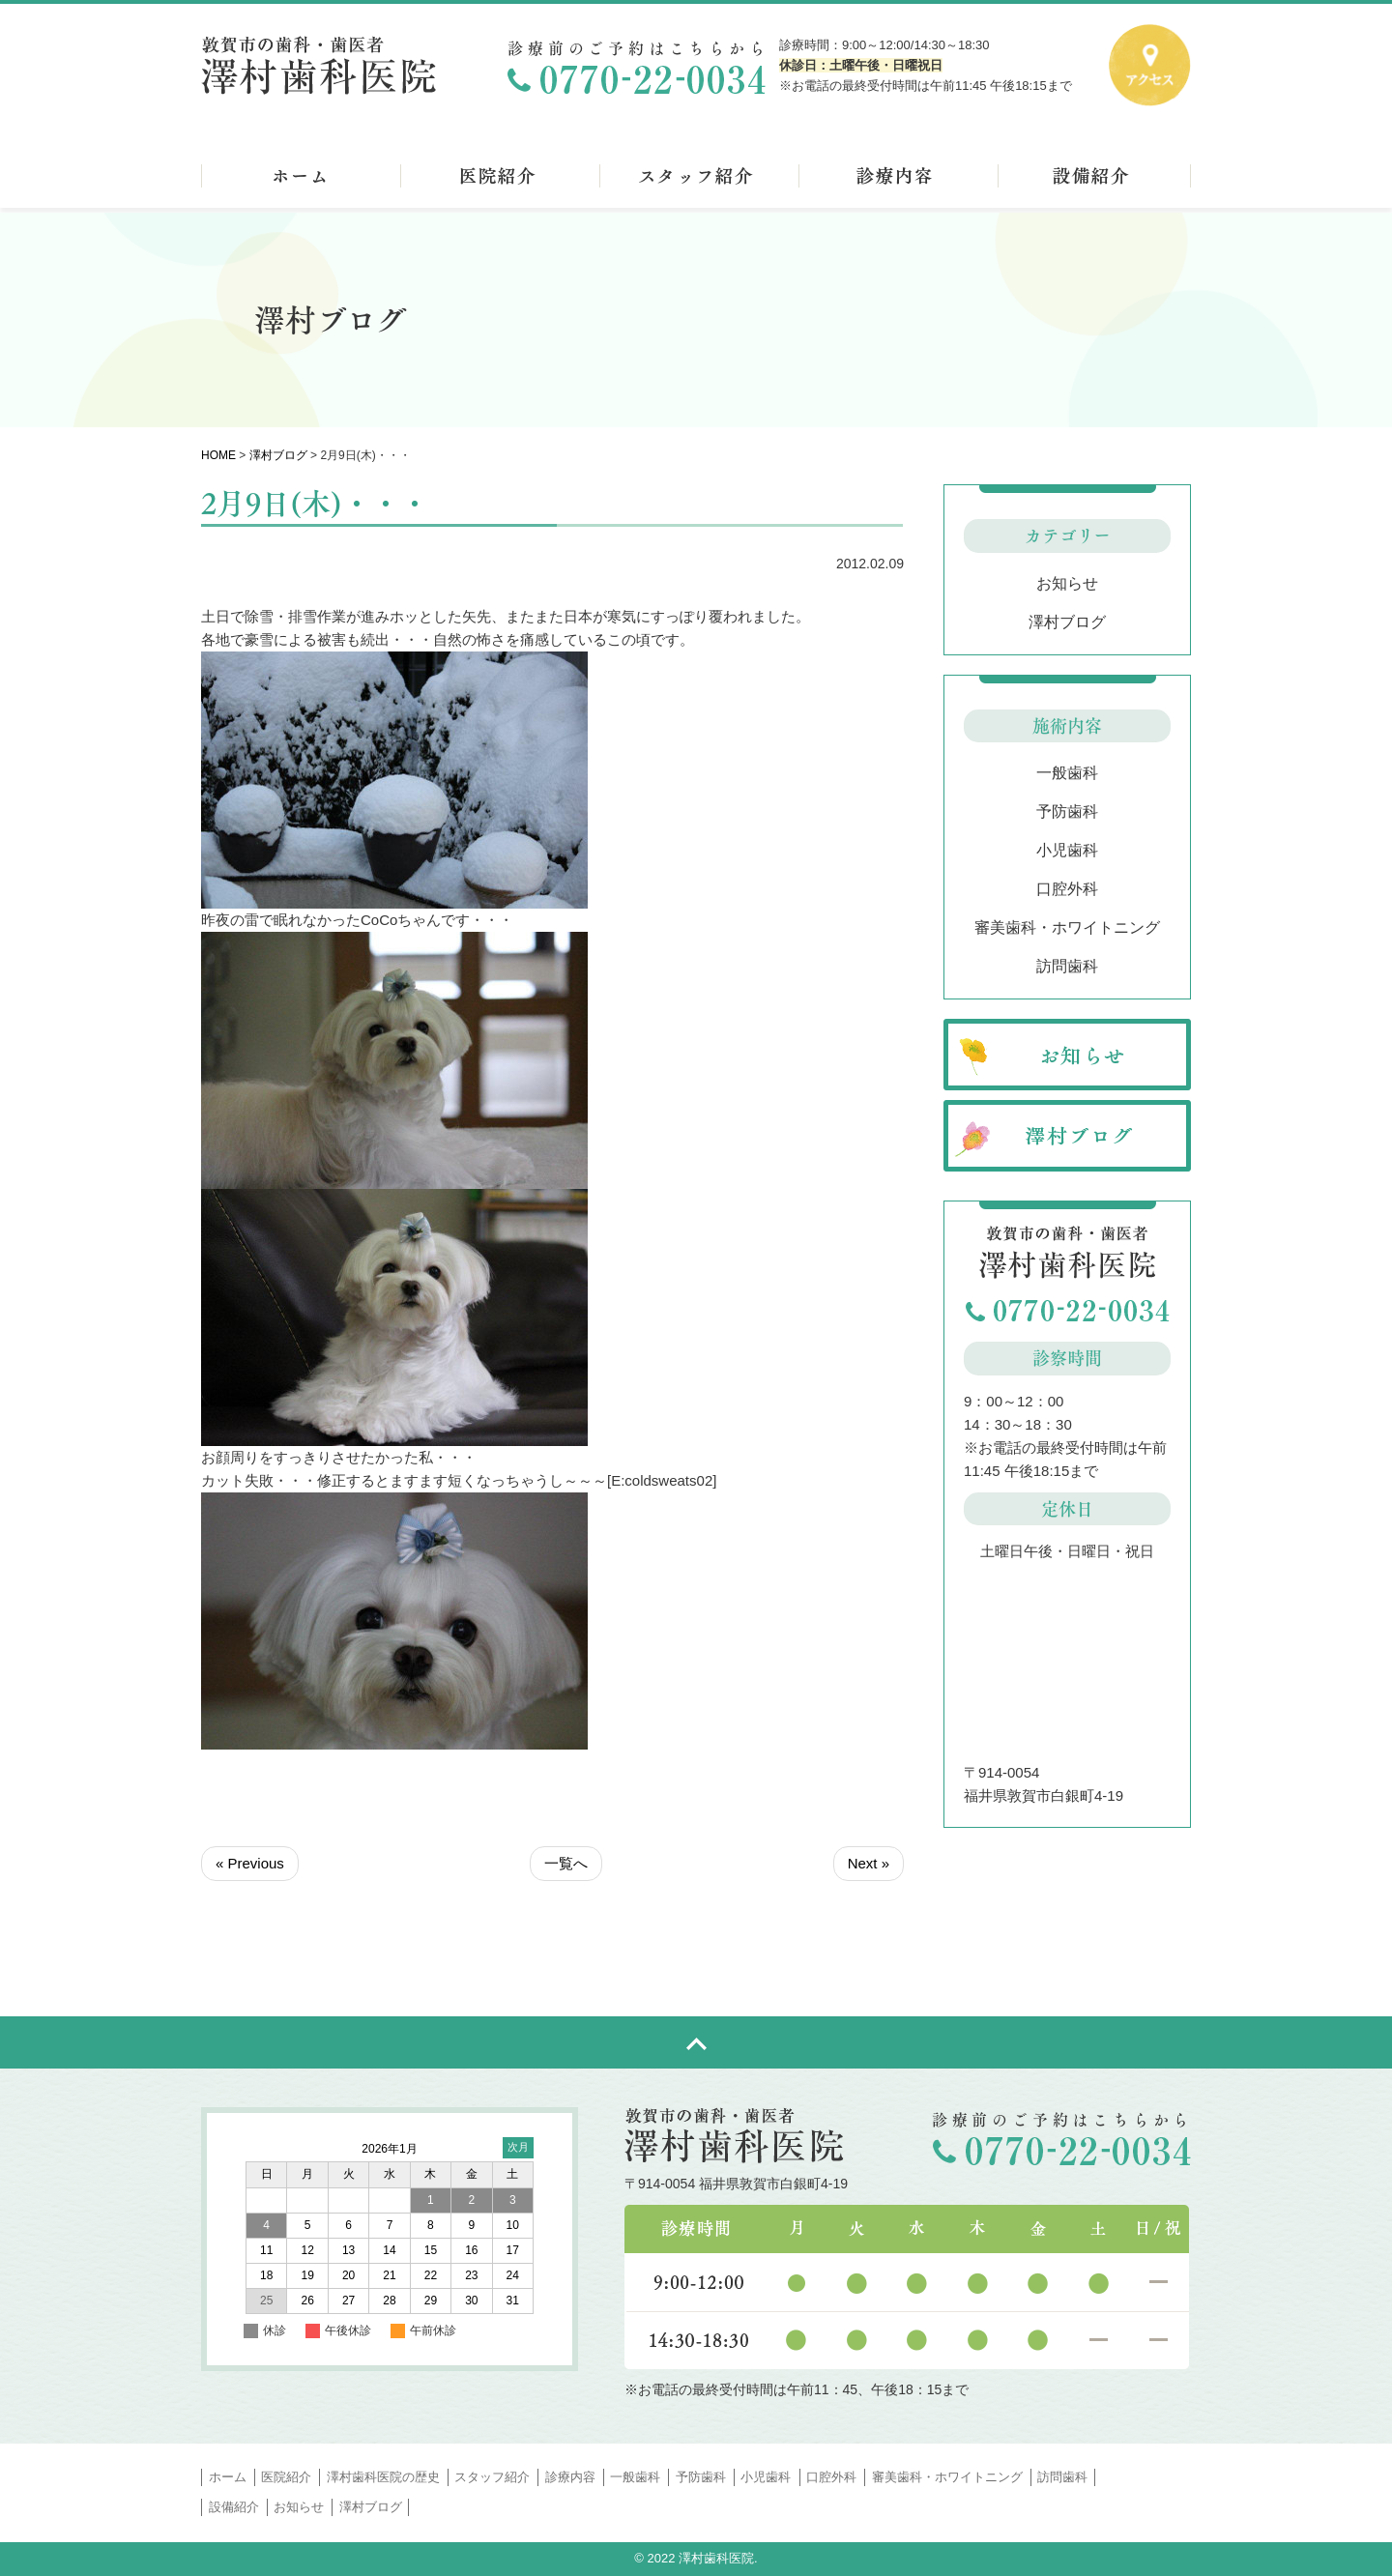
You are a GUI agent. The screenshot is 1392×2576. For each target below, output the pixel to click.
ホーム (227, 2477)
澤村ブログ (278, 455)
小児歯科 (1067, 850)
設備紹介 (234, 2507)
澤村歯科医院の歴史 (383, 2477)
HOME (218, 455)
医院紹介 (286, 2477)
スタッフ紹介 (492, 2477)
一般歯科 (1067, 773)
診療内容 (570, 2477)
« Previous (250, 1863)
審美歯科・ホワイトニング (1067, 927)
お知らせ (1067, 583)
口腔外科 (1067, 889)
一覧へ (566, 1863)
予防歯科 (1067, 811)
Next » (868, 1863)
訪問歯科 (1067, 966)
